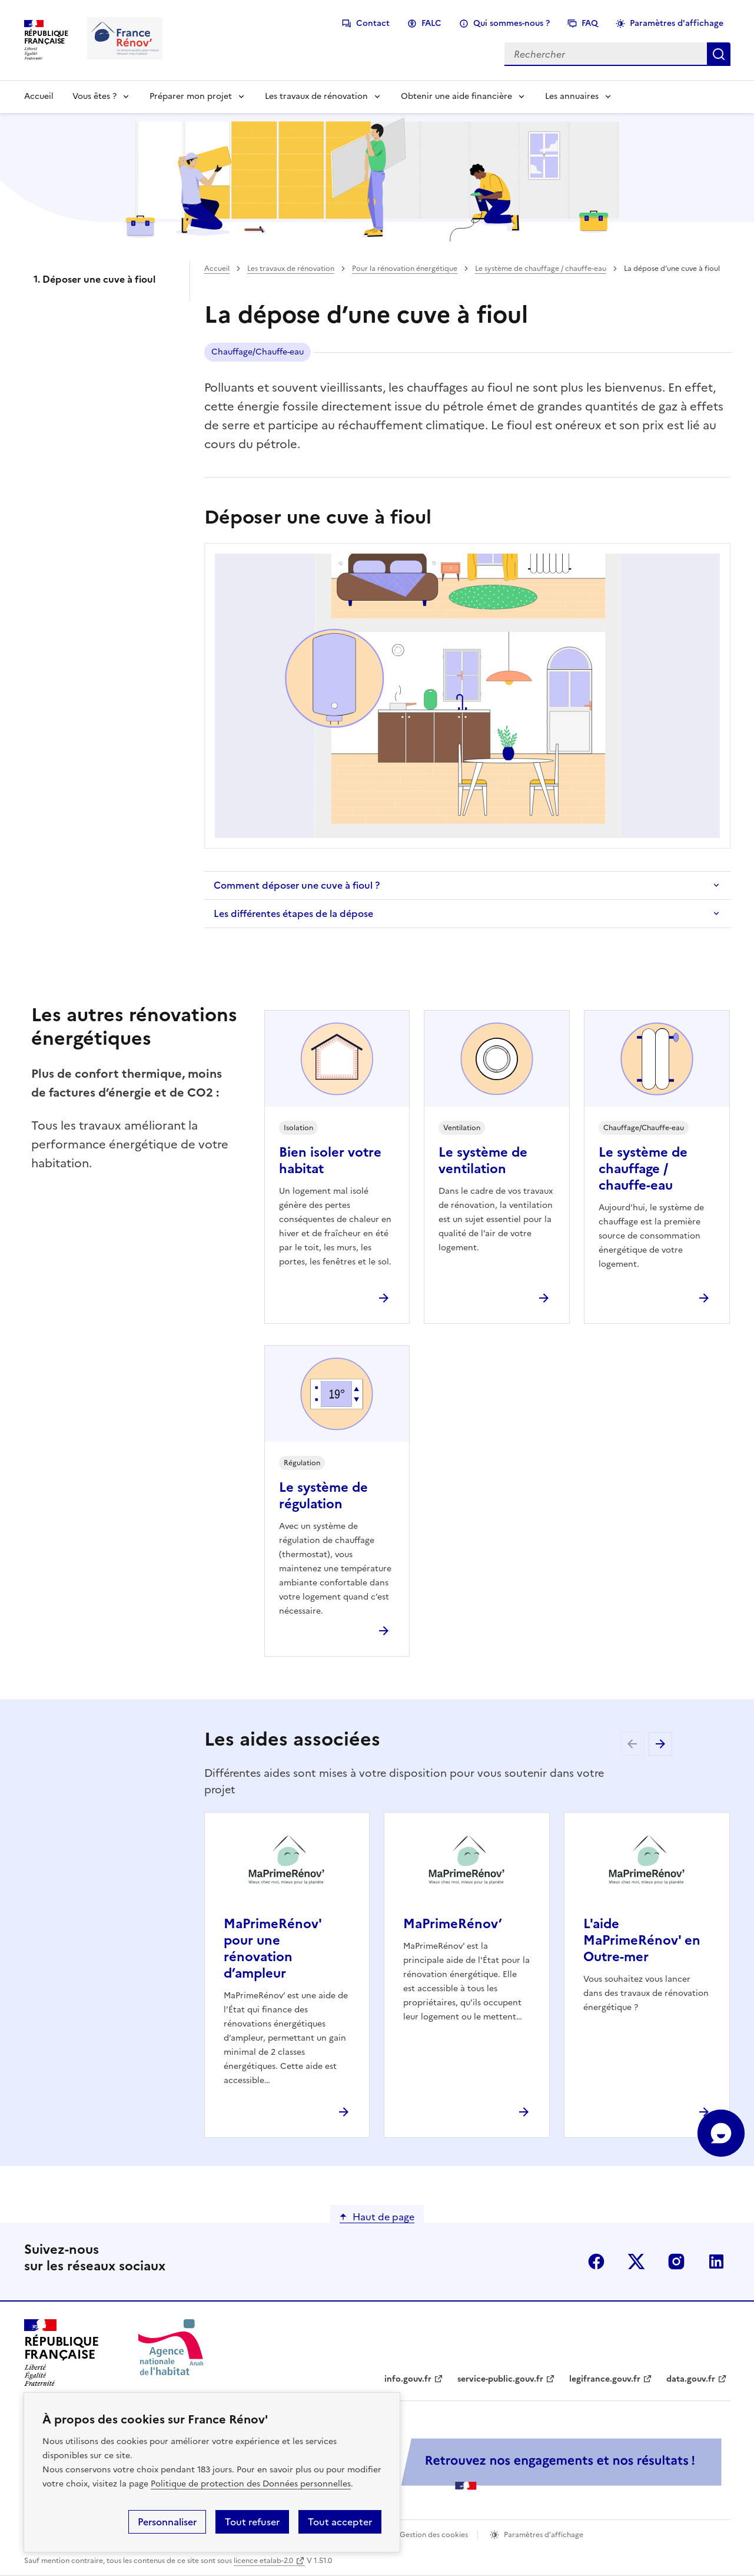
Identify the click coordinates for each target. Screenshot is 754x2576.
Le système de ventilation (483, 1160)
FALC (431, 23)
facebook (596, 2261)
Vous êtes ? (94, 96)
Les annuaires (572, 96)
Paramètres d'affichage (676, 23)
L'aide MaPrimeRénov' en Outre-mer (641, 1940)
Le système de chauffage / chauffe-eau (540, 268)
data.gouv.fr (690, 2379)
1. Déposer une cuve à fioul (94, 279)
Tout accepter (340, 2522)
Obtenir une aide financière (456, 96)
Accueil (39, 96)
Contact (373, 23)
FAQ (590, 23)
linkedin (716, 2261)
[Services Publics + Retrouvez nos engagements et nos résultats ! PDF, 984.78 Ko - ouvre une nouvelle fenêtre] (465, 2464)
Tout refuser (252, 2522)
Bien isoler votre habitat (330, 1160)
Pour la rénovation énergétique (404, 268)
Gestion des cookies (434, 2534)
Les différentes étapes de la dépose (293, 913)
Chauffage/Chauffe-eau (257, 352)
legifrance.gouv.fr (604, 2379)
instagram (676, 2261)
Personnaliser (167, 2522)
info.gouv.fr (407, 2379)
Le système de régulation (323, 1496)
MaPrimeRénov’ (452, 1923)
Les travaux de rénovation (316, 96)
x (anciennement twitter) (636, 2261)
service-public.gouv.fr (500, 2379)
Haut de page (383, 2217)
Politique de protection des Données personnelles (251, 2484)
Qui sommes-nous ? (511, 23)
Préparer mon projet (191, 96)
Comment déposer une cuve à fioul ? (297, 885)
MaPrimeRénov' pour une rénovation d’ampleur (272, 1948)
